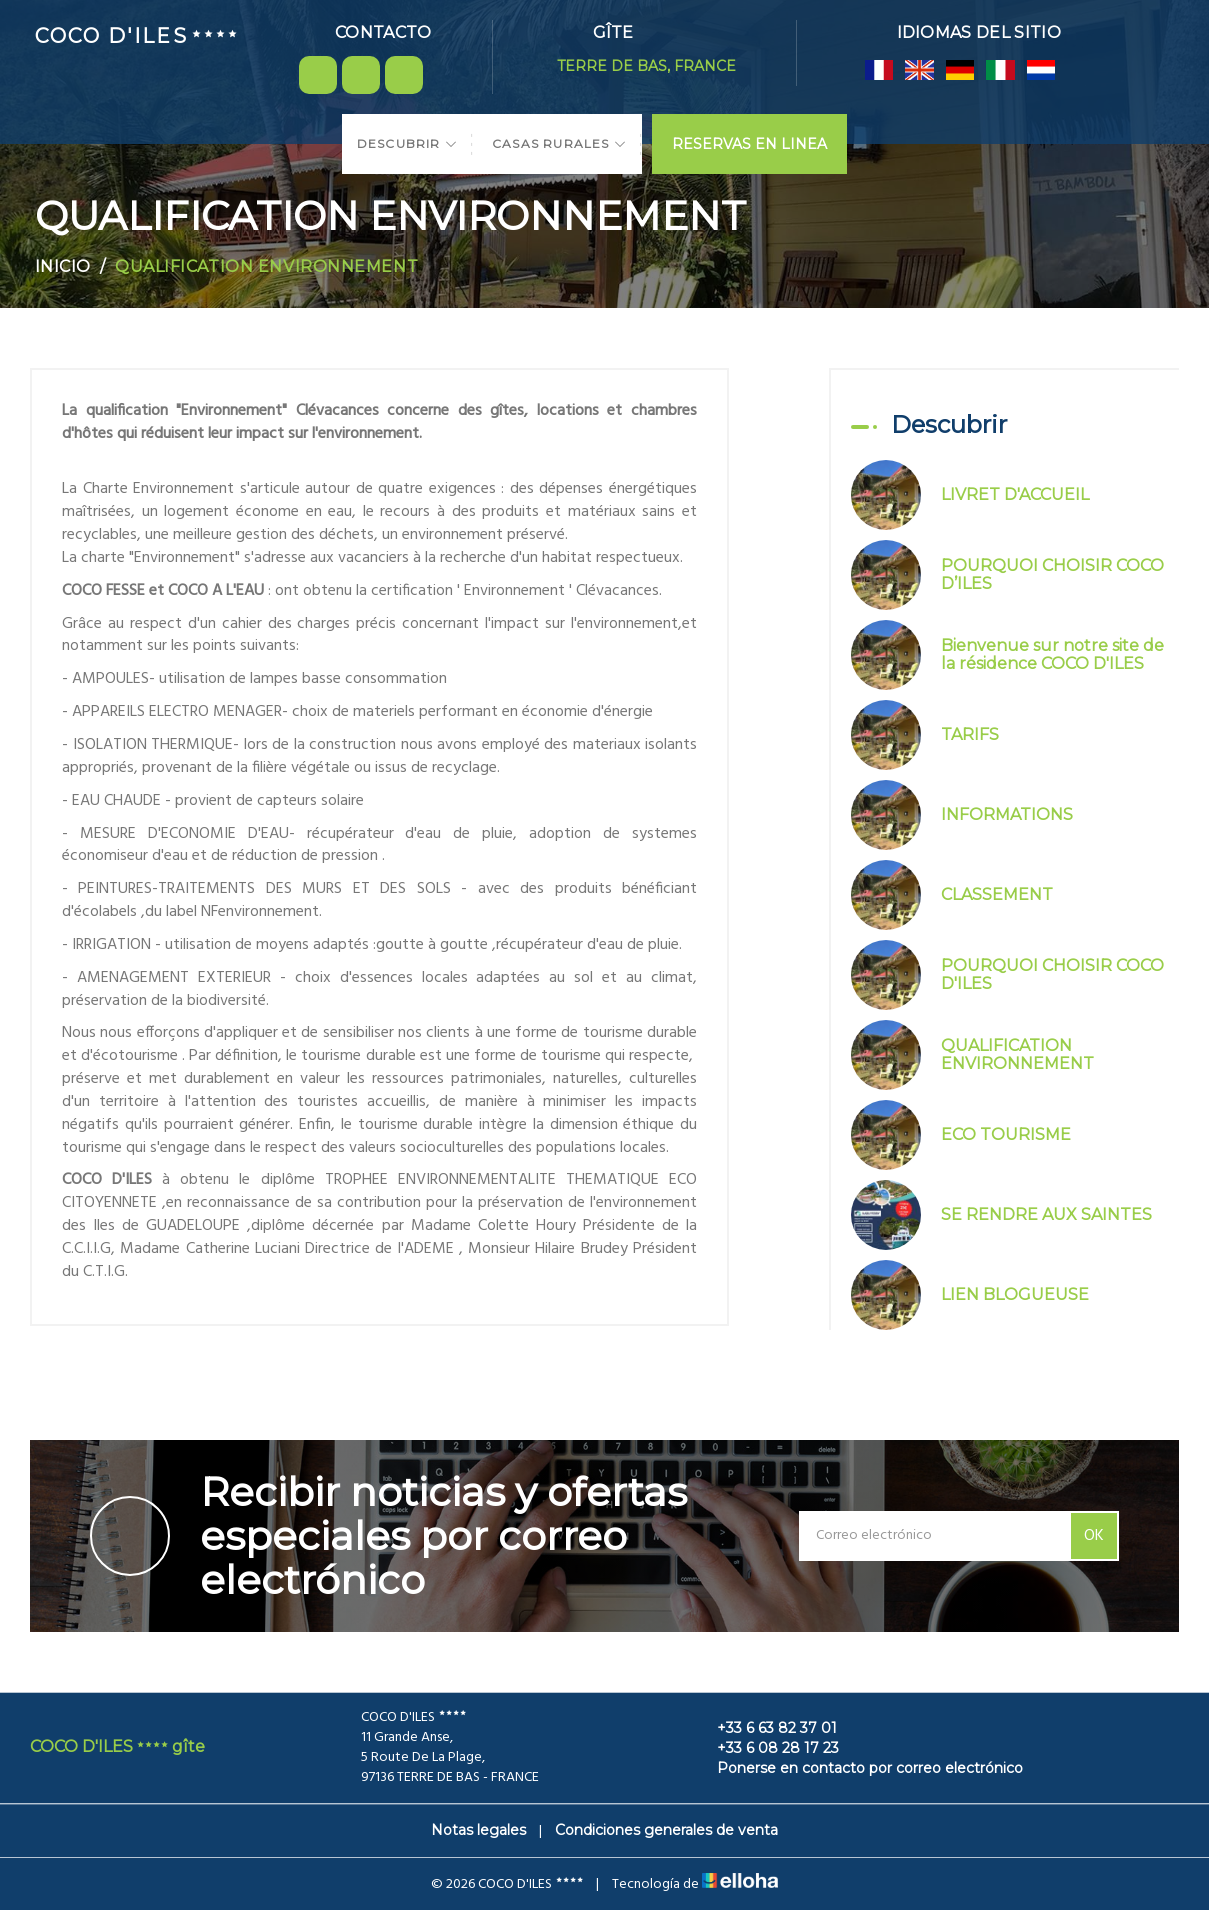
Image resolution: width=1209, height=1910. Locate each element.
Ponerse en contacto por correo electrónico (858, 1768)
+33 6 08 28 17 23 (766, 1748)
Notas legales (478, 1830)
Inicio (63, 266)
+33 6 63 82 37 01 (765, 1728)
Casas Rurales (559, 143)
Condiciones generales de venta (666, 1830)
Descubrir (407, 143)
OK (1094, 1536)
